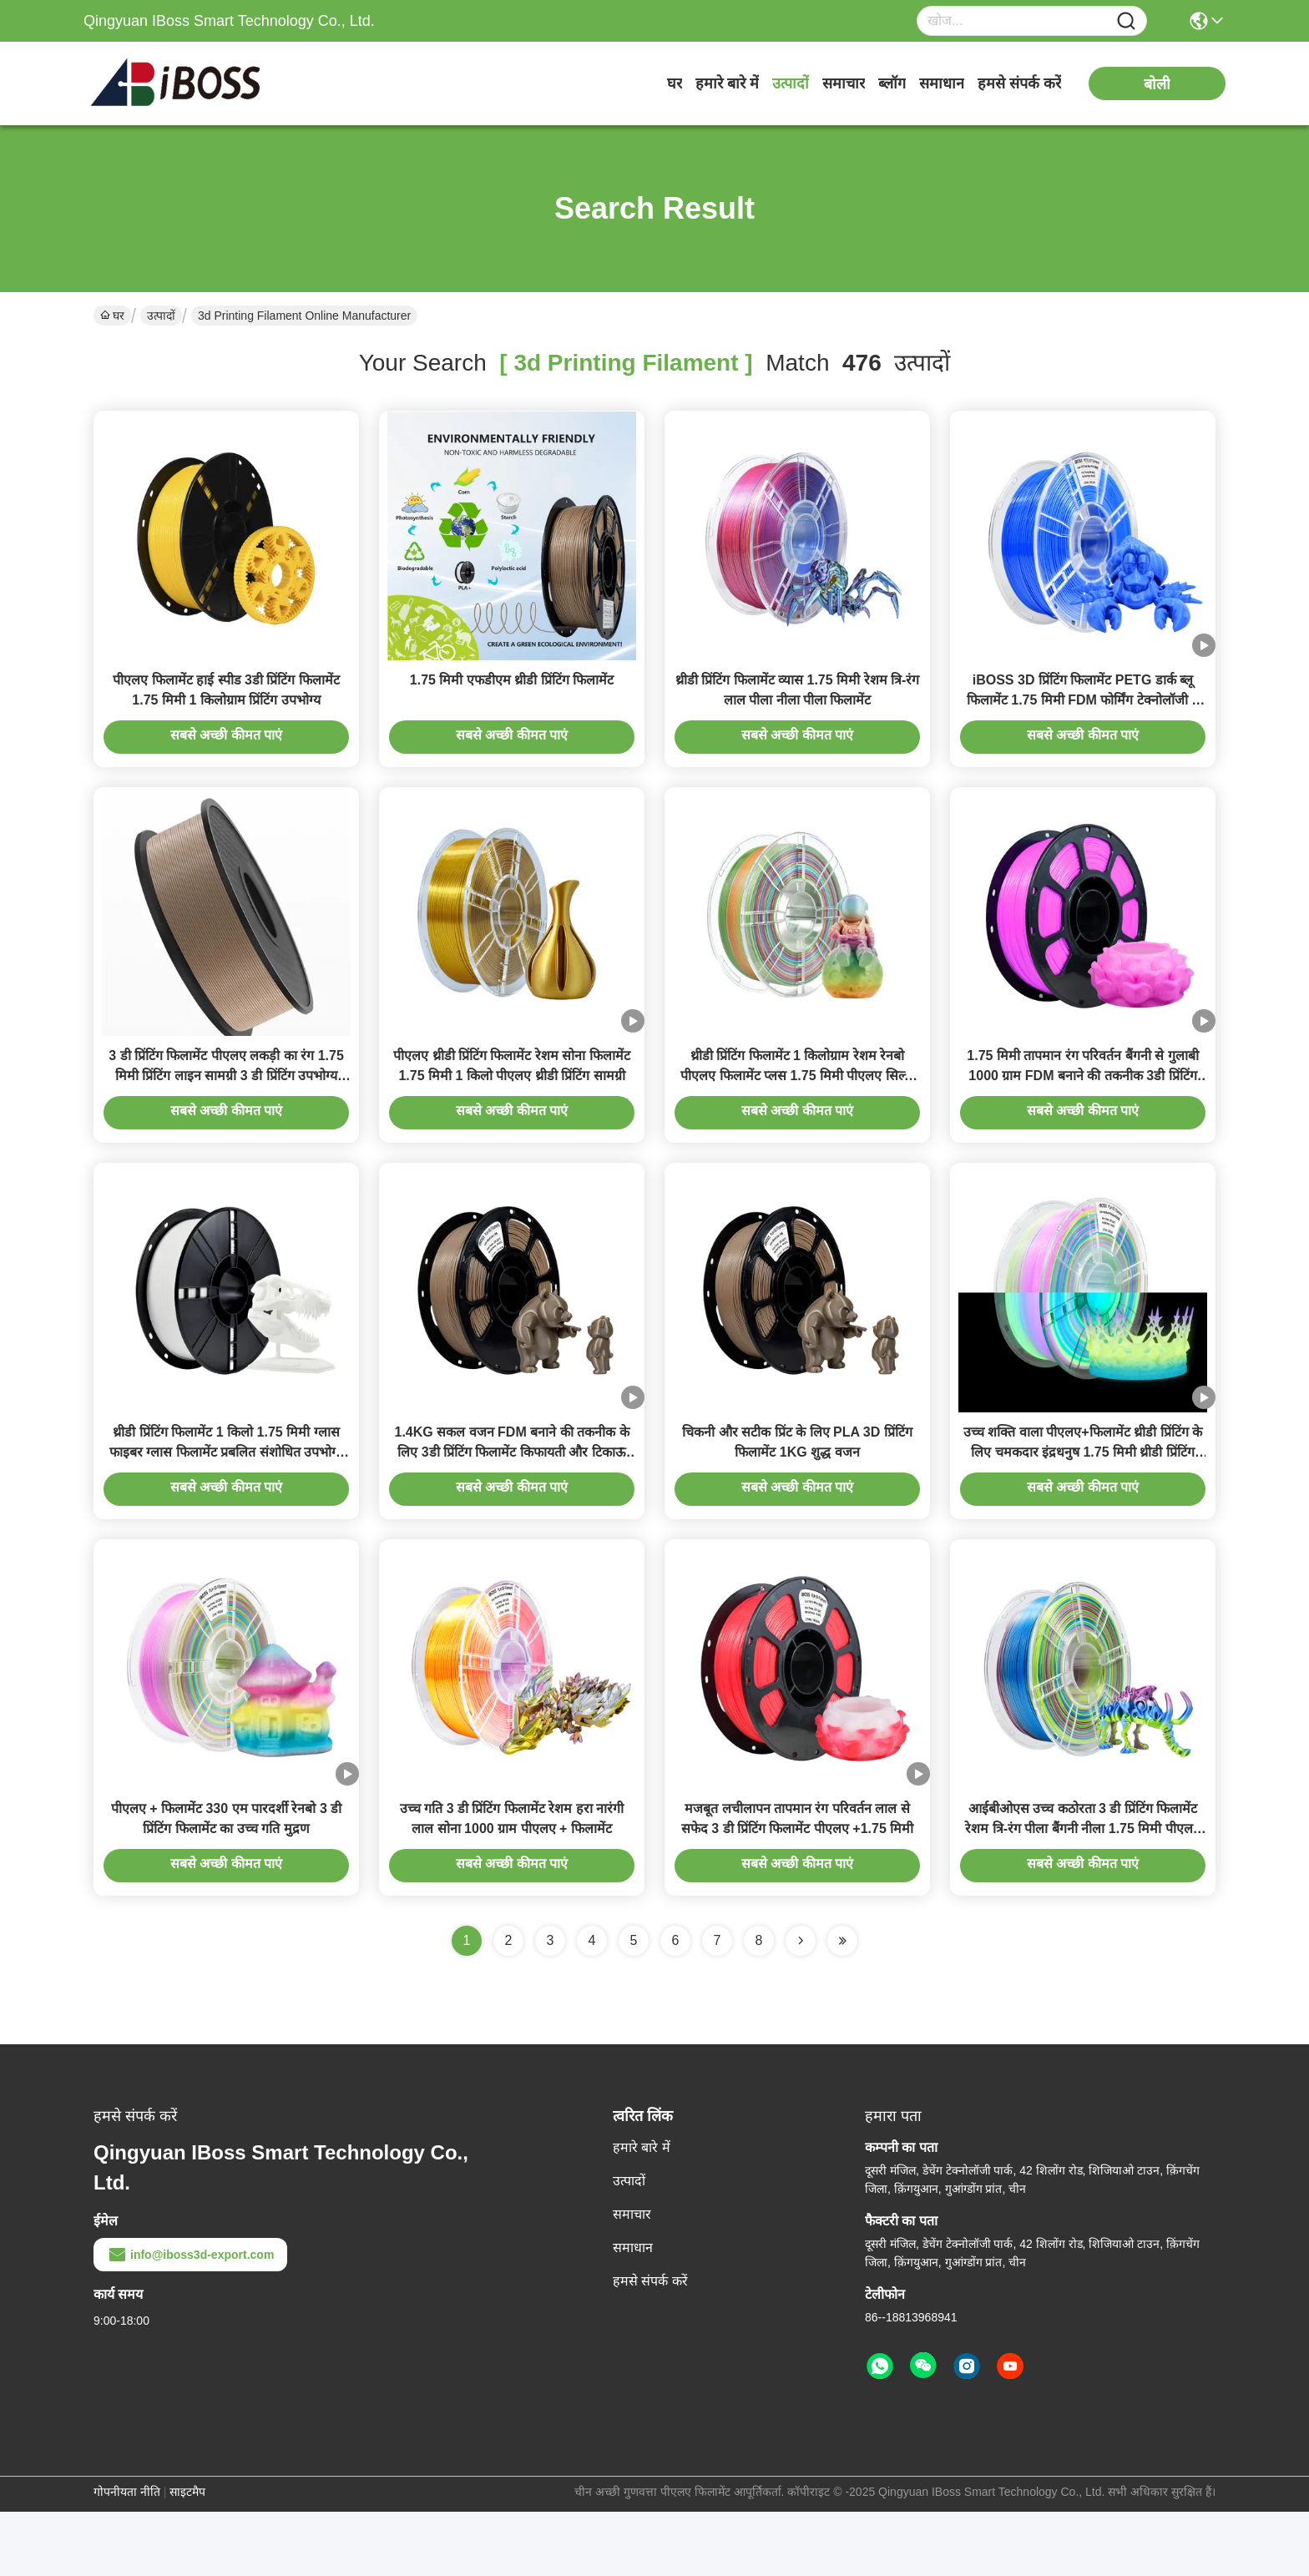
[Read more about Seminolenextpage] (801, 2005)
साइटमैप (187, 2556)
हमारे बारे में (727, 83)
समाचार (843, 83)
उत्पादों (790, 83)
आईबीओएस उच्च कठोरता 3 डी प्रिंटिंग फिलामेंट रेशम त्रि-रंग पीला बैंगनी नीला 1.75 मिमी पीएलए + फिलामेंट (1082, 1893)
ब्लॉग (892, 83)
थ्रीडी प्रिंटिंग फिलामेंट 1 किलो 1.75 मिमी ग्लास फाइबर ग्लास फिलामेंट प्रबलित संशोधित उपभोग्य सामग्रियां (226, 1500)
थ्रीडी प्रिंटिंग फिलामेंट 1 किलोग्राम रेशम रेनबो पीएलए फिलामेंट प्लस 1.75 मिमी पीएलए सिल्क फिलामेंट (797, 1108)
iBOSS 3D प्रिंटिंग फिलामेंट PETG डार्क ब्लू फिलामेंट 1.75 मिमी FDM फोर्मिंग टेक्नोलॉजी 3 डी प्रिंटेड (1083, 716)
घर (674, 83)
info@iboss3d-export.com (190, 2319)
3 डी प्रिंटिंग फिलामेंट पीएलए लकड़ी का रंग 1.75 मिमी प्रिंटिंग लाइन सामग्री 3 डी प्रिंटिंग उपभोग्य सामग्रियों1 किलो (226, 1108)
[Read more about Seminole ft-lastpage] (842, 2005)
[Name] (1126, 21)
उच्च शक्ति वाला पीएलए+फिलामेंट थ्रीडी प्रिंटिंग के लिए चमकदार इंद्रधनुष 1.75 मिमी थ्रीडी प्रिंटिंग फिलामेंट (1082, 1500)
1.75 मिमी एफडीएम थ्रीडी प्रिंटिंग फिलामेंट (512, 696)
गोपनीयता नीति (127, 2556)
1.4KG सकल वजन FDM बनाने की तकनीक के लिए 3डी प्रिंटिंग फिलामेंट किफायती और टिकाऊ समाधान (511, 1500)
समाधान (941, 83)
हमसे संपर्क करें (1019, 83)
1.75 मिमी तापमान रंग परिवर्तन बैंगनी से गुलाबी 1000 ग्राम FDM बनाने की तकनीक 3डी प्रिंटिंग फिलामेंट (1082, 1108)
